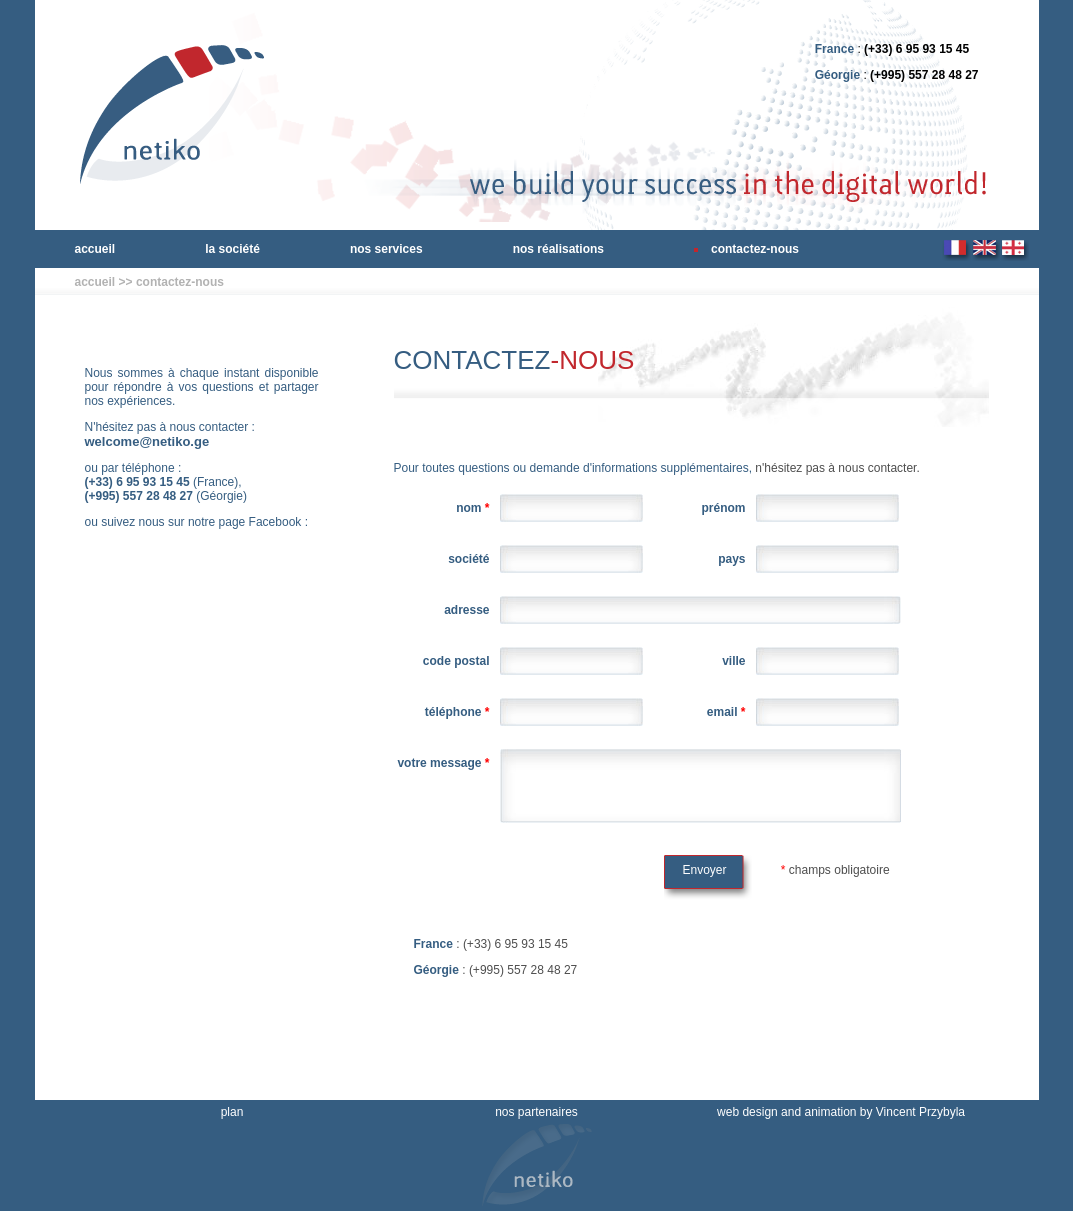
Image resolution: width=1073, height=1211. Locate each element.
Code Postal (456, 661)
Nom (472, 508)
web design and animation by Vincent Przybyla (841, 1112)
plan (232, 1112)
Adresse (466, 610)
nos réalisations (558, 249)
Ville (733, 661)
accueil (95, 249)
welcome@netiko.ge (147, 441)
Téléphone (457, 712)
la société (232, 249)
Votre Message (443, 763)
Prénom (723, 508)
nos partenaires (536, 1112)
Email (726, 712)
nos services (386, 249)
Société (468, 559)
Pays (731, 559)
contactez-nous (755, 249)
